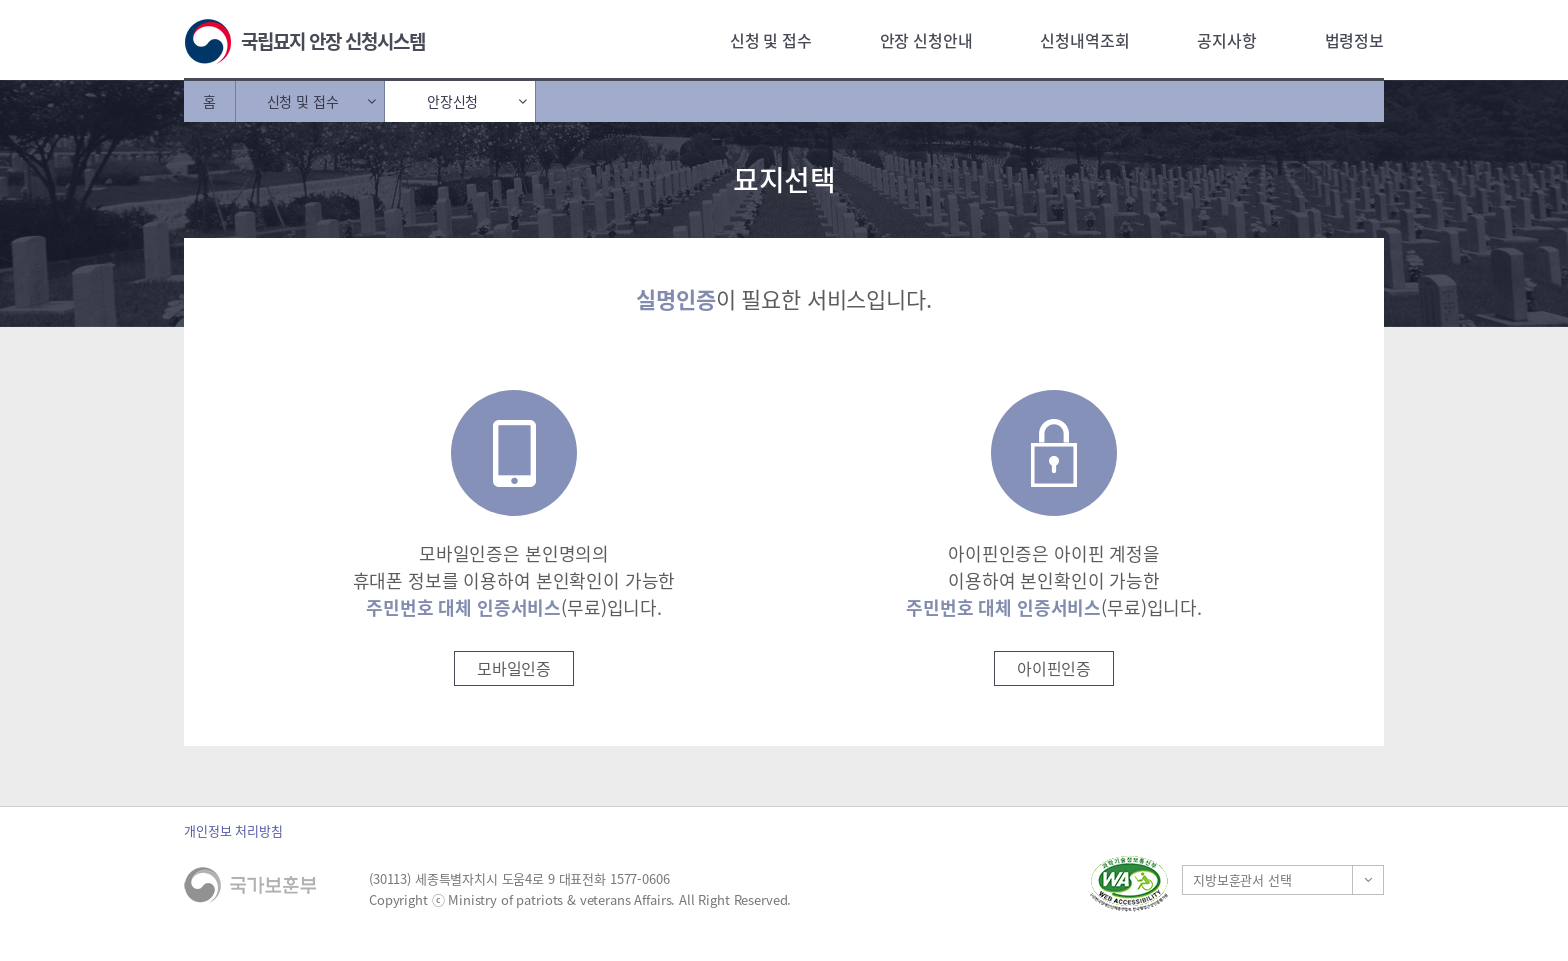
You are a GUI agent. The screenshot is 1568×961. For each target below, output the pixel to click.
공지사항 (1226, 40)
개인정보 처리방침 (233, 830)
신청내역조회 (1084, 40)
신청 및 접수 (771, 40)
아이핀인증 (1054, 668)
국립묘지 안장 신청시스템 (333, 41)
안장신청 (452, 101)
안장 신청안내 (926, 40)
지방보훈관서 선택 (1242, 879)
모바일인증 (514, 668)
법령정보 (1354, 40)
